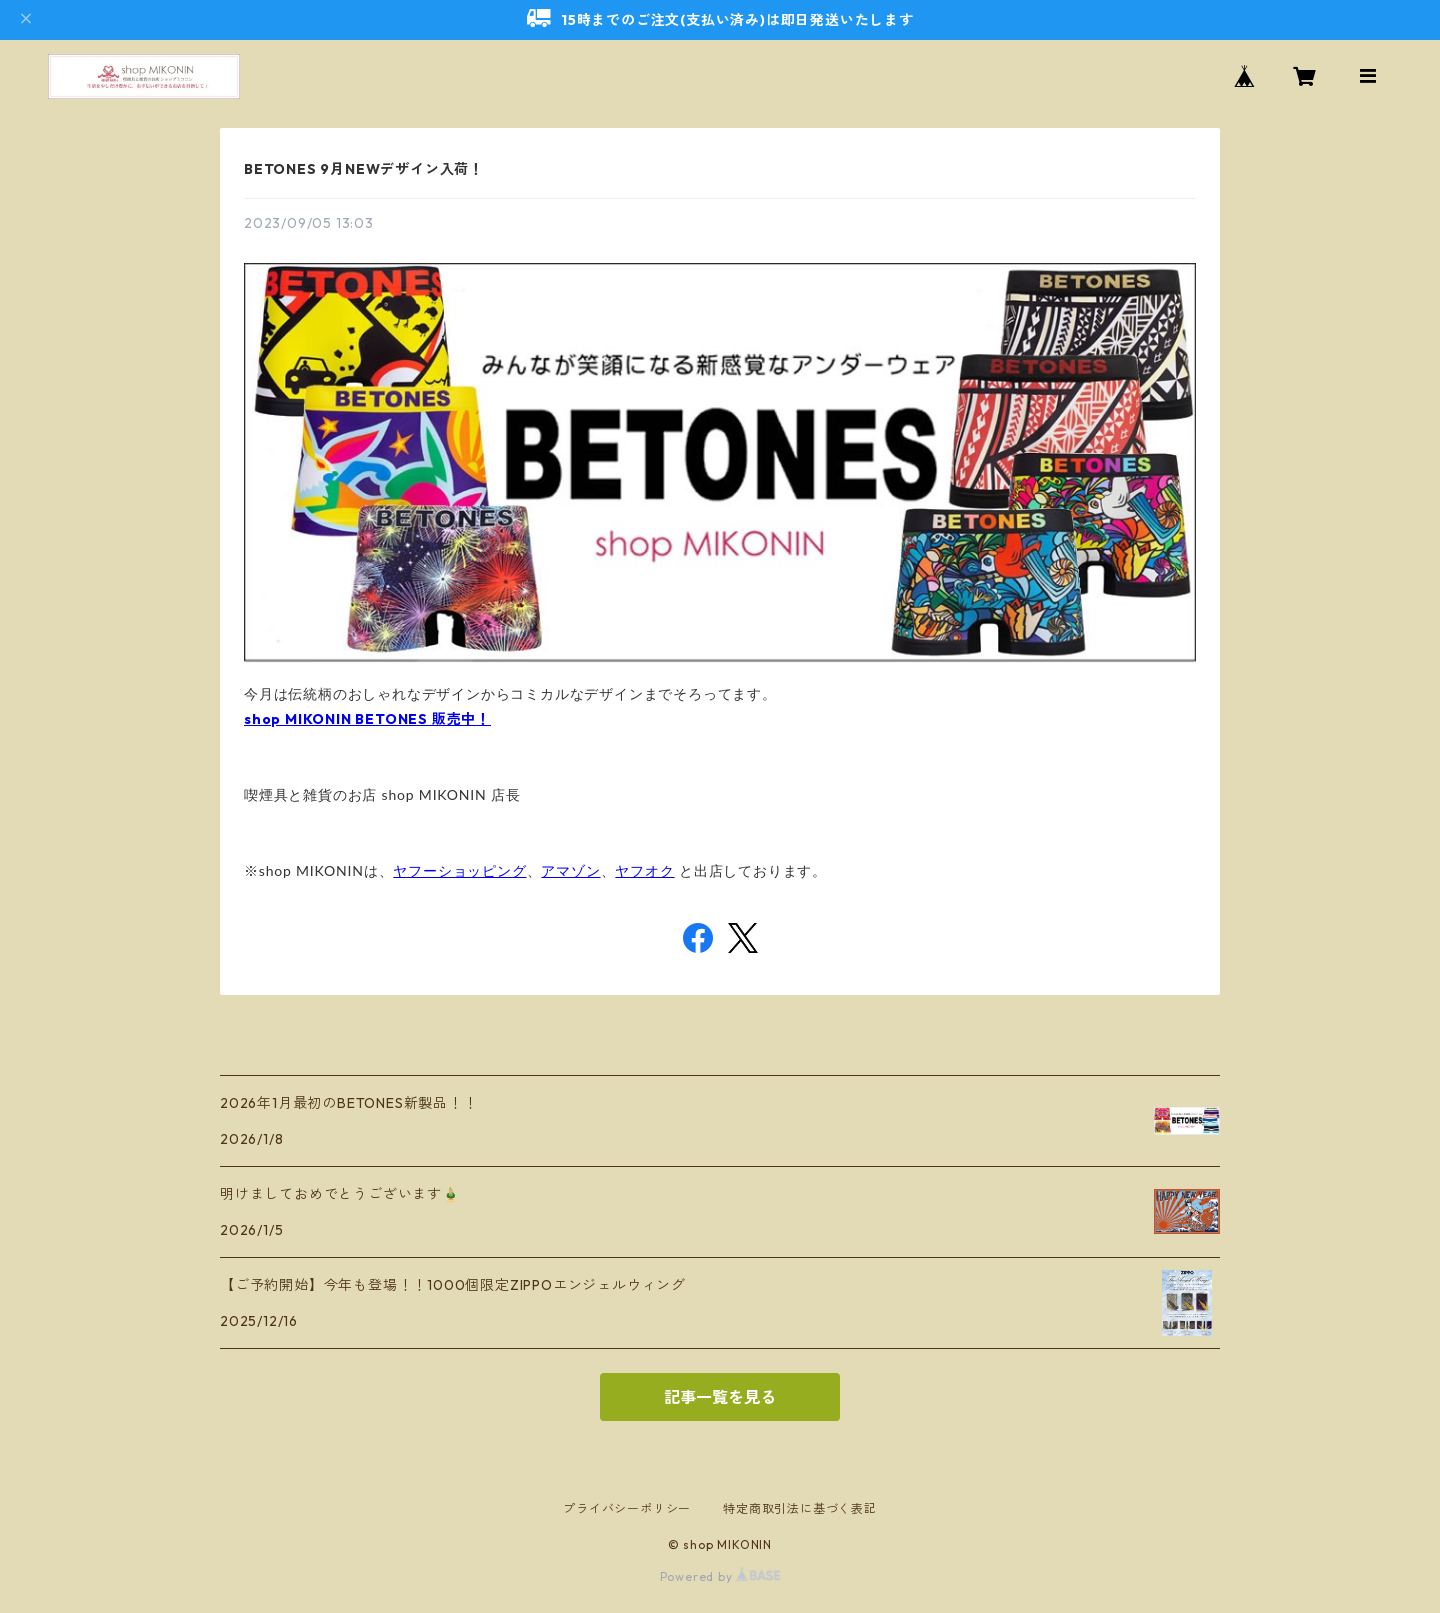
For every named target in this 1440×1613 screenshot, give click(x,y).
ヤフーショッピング (459, 870)
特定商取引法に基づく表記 (800, 1508)
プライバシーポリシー (627, 1508)
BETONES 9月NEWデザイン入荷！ (364, 169)
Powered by (720, 1576)
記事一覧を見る (720, 1397)
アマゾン (570, 870)
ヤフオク (644, 870)
